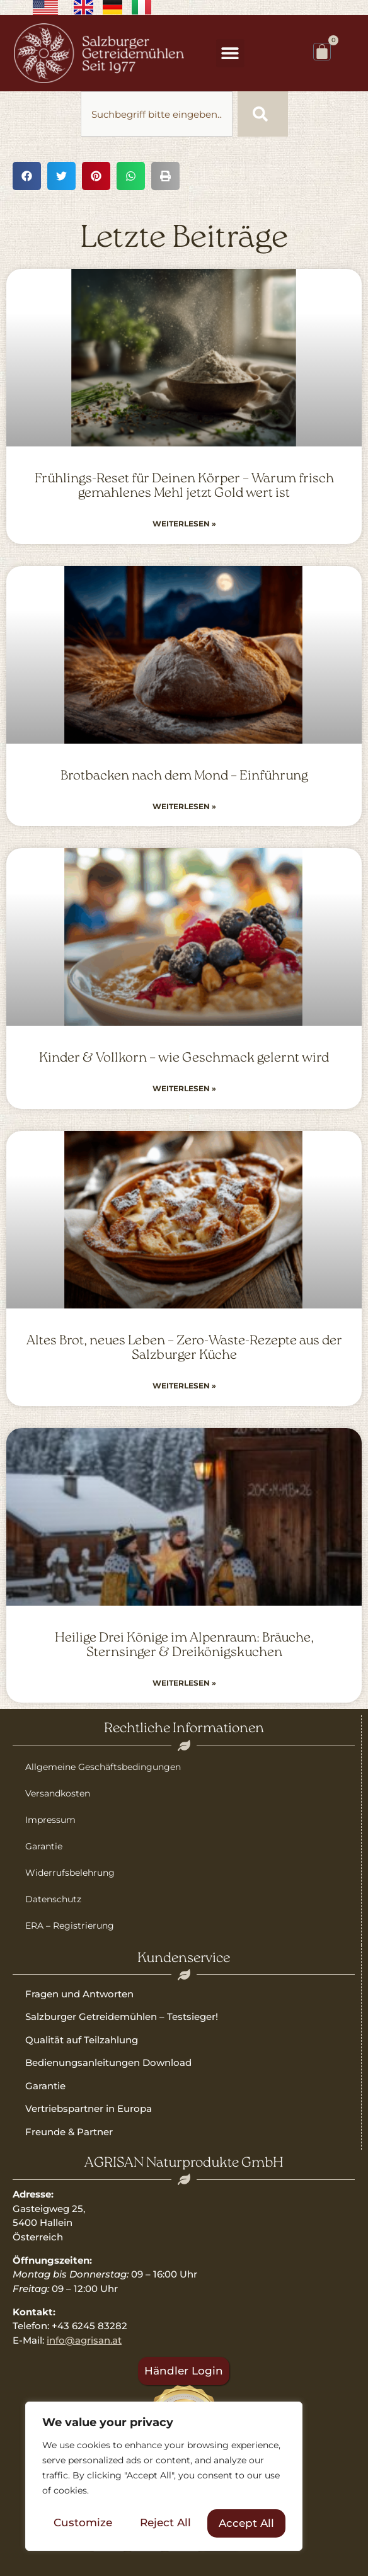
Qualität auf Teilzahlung (81, 2040)
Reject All (165, 2523)
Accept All (246, 2523)
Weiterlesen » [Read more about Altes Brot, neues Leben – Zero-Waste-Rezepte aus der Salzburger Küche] (184, 1385)
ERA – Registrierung (69, 1925)
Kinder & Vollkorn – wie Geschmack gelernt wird (184, 1058)
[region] (163, 2477)
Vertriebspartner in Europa (88, 2108)
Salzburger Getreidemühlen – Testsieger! (121, 2017)
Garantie (43, 1846)
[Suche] (263, 114)
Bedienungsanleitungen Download (108, 2062)
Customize (83, 2523)
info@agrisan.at (84, 2340)
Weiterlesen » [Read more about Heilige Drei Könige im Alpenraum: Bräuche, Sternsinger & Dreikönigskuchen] (184, 1683)
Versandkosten (57, 1793)
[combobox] (157, 114)
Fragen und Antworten (79, 1994)
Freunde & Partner (69, 2132)
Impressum (50, 1819)
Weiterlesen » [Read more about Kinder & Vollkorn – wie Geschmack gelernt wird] (184, 1088)
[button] (230, 53)
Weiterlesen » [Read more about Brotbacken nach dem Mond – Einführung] (184, 806)
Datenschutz (53, 1899)
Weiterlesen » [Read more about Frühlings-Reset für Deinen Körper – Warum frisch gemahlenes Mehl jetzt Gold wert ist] (184, 523)
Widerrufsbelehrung (70, 1872)
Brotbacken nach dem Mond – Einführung (184, 776)
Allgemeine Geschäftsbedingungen (103, 1767)
